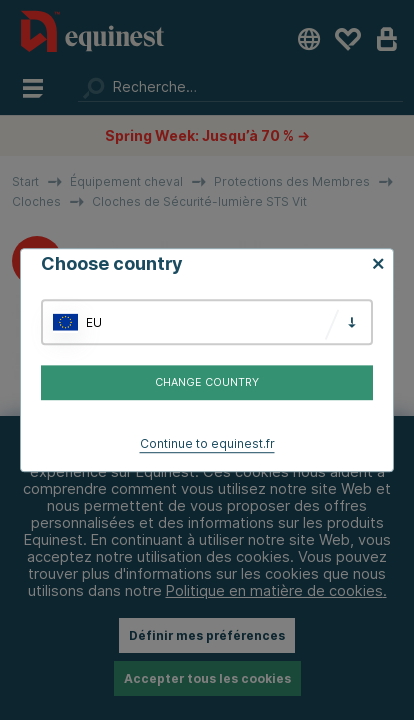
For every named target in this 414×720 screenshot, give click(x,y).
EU (94, 322)
